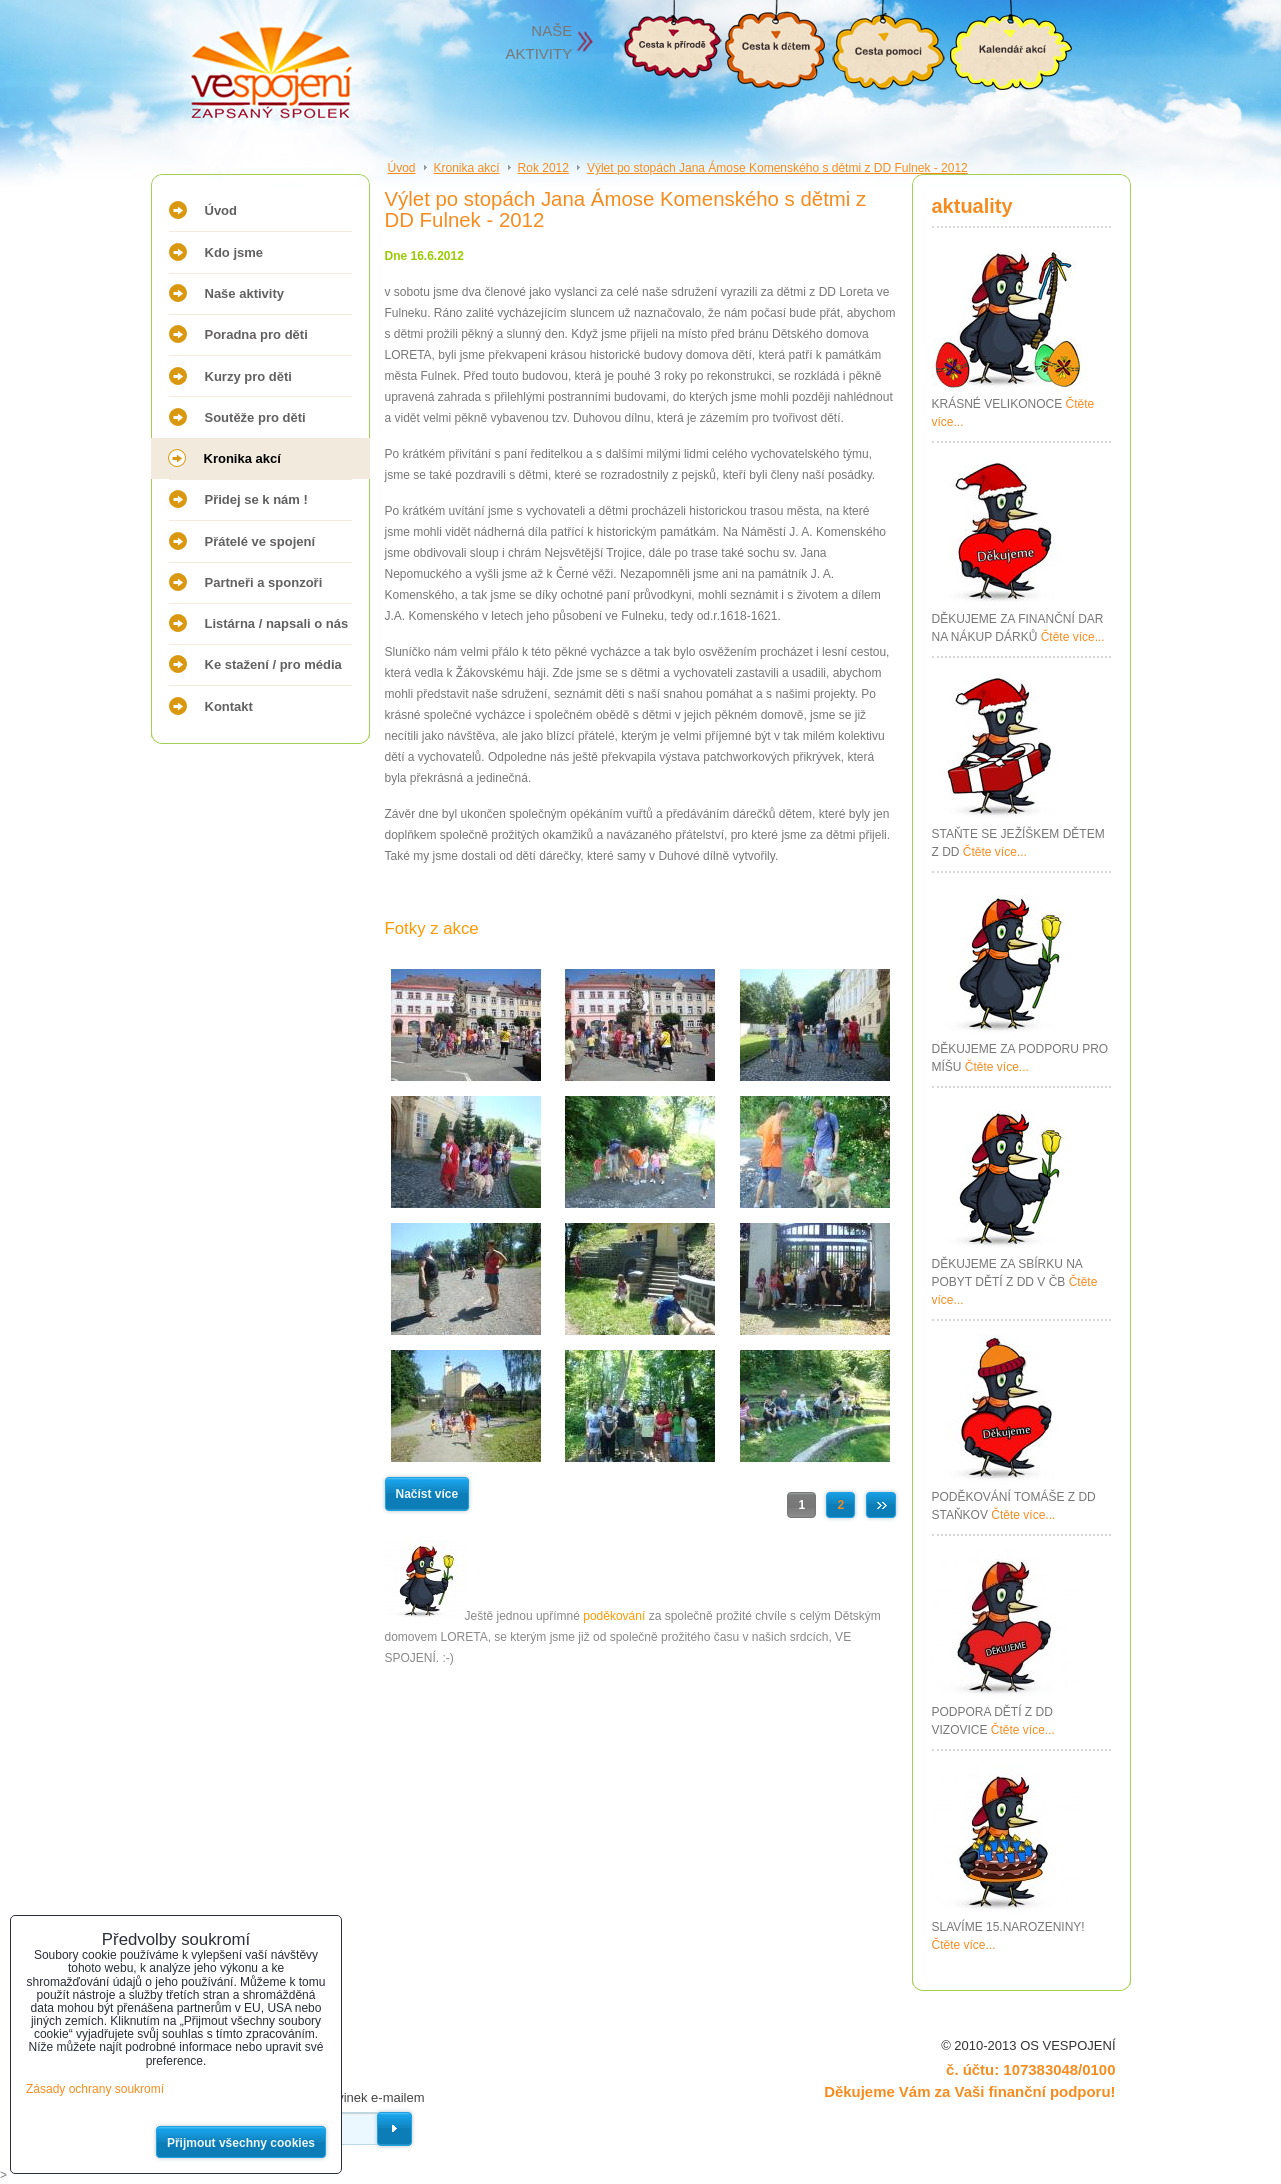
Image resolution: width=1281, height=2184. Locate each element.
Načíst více (427, 1494)
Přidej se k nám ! (256, 499)
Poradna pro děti (256, 334)
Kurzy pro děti (248, 376)
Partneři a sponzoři (264, 582)
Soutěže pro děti (255, 417)
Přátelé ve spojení (260, 541)
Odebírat (394, 2129)
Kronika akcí (242, 458)
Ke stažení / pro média (273, 664)
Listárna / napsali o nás (277, 623)
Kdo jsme (234, 252)
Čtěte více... (1073, 637)
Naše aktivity (245, 293)
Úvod (221, 210)
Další (881, 1505)
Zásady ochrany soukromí (95, 2089)
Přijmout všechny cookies (241, 2143)
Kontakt (229, 706)
